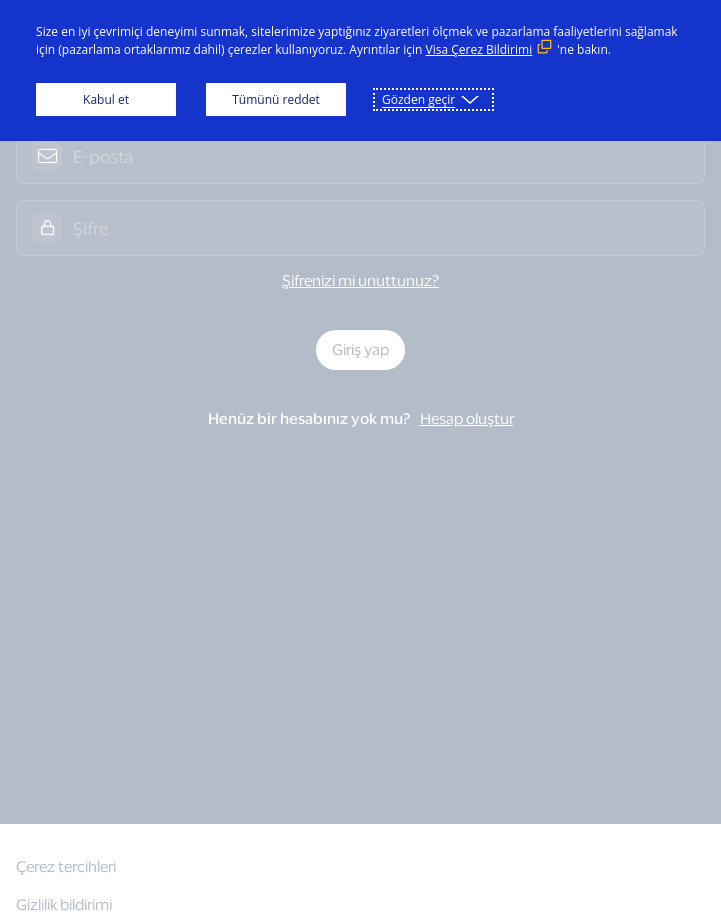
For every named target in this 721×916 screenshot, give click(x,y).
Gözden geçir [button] (418, 99)
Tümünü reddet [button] (276, 99)
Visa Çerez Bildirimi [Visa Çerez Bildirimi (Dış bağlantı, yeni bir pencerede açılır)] (479, 49)
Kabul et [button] (106, 99)
